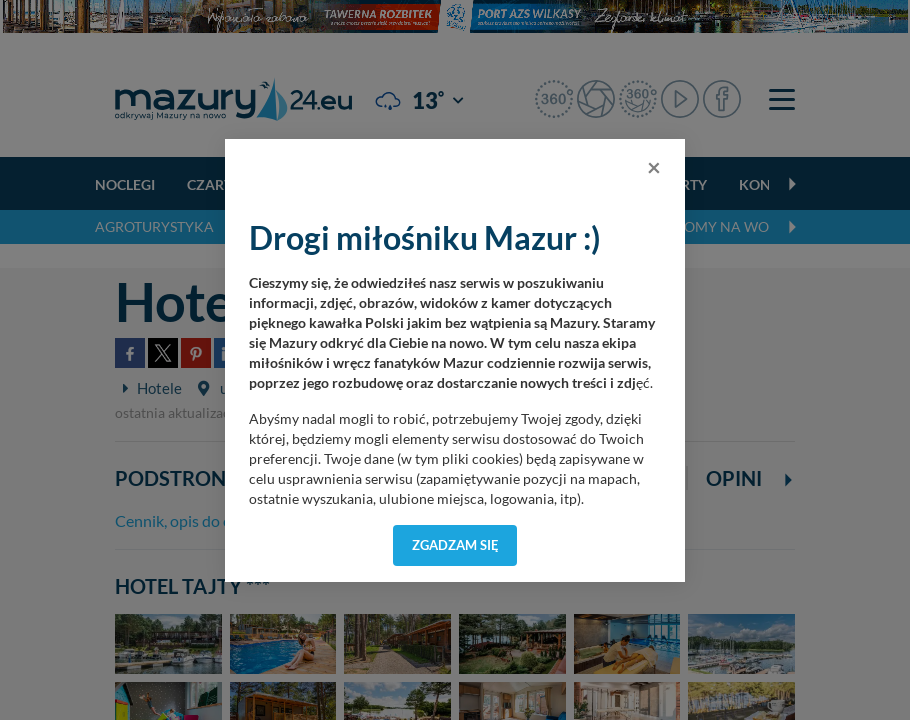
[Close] (654, 167)
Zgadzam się (455, 545)
